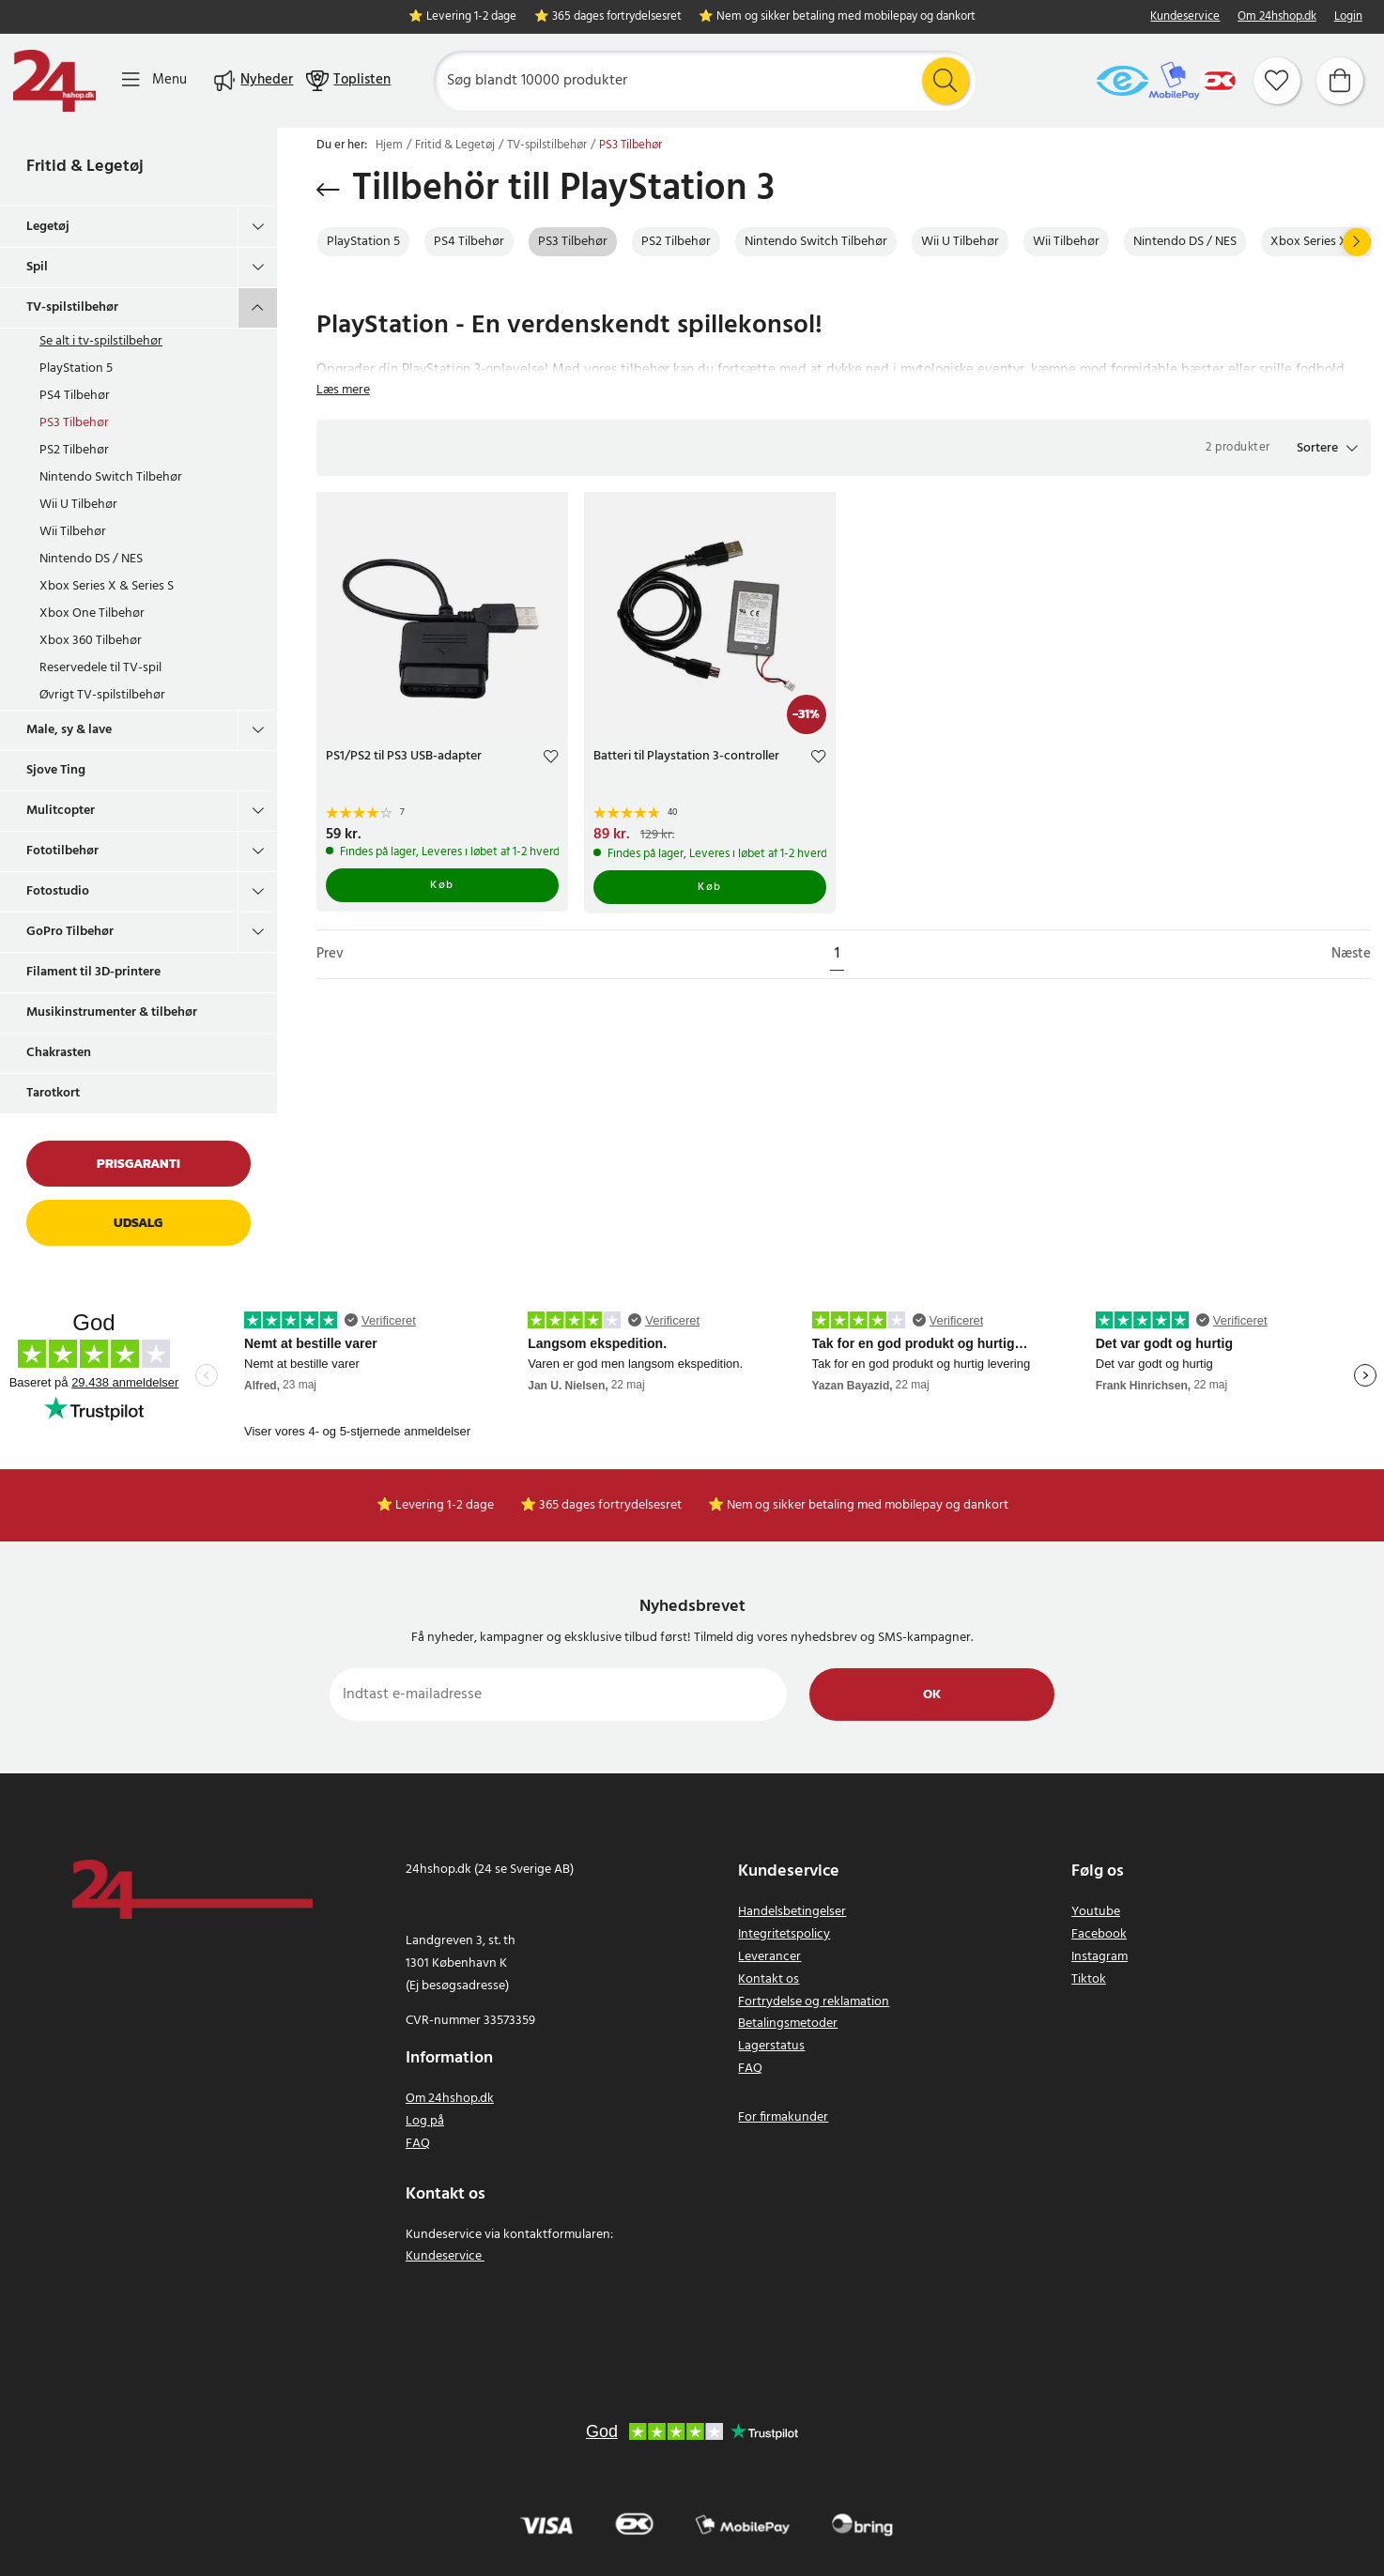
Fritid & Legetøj (85, 166)
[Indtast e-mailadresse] (558, 1694)
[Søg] (704, 81)
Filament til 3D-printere (93, 972)
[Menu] (154, 80)
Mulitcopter (60, 810)
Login (1348, 17)
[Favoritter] (1276, 80)
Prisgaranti (138, 1163)
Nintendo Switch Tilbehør (110, 477)
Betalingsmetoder (788, 2023)
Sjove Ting (55, 770)
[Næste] (1357, 242)
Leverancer (769, 1957)
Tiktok (1088, 1979)
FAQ (418, 2143)
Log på (425, 2121)
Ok (932, 1695)
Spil (37, 267)
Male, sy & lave (69, 730)
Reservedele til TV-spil (100, 668)
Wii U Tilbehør (78, 504)
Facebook (1099, 1934)
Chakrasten (58, 1053)
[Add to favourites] (550, 759)
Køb (442, 885)
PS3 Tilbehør (74, 423)
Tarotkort (53, 1093)
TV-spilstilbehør (72, 307)
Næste (1351, 954)
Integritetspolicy (784, 1934)
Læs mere (343, 390)
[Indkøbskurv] (1339, 80)
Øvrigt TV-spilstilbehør (102, 695)
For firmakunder (783, 2117)
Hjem (389, 145)
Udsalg (138, 1223)
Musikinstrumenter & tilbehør (111, 1012)
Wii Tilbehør (72, 532)
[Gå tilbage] (328, 189)
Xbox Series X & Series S (106, 586)
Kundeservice (1185, 17)
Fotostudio (57, 891)
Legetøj (47, 227)
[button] (1327, 448)
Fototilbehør (62, 851)
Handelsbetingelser (792, 1912)
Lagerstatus (771, 2046)
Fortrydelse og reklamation (813, 2002)
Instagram (1099, 1957)
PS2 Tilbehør (74, 450)
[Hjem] (54, 81)
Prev (330, 954)
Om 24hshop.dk (1277, 17)
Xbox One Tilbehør (92, 613)
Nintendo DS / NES (91, 559)
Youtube (1095, 1912)
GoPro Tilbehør (70, 932)
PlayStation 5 (76, 368)
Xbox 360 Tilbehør (90, 641)
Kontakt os (768, 1979)
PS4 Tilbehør (74, 395)
